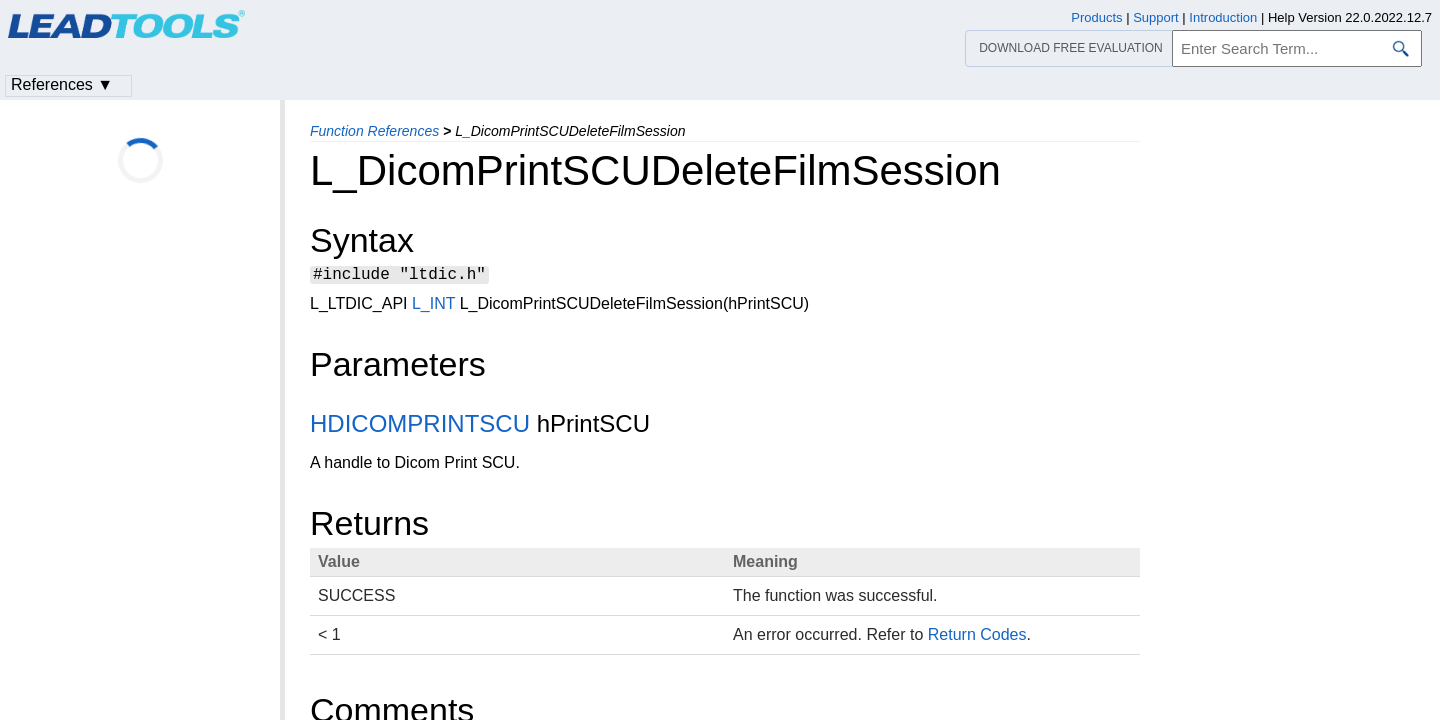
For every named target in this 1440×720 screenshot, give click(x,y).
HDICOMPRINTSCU (420, 426)
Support (1156, 17)
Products (1096, 17)
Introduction (1223, 17)
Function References (374, 131)
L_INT (433, 306)
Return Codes (977, 637)
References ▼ (62, 84)
